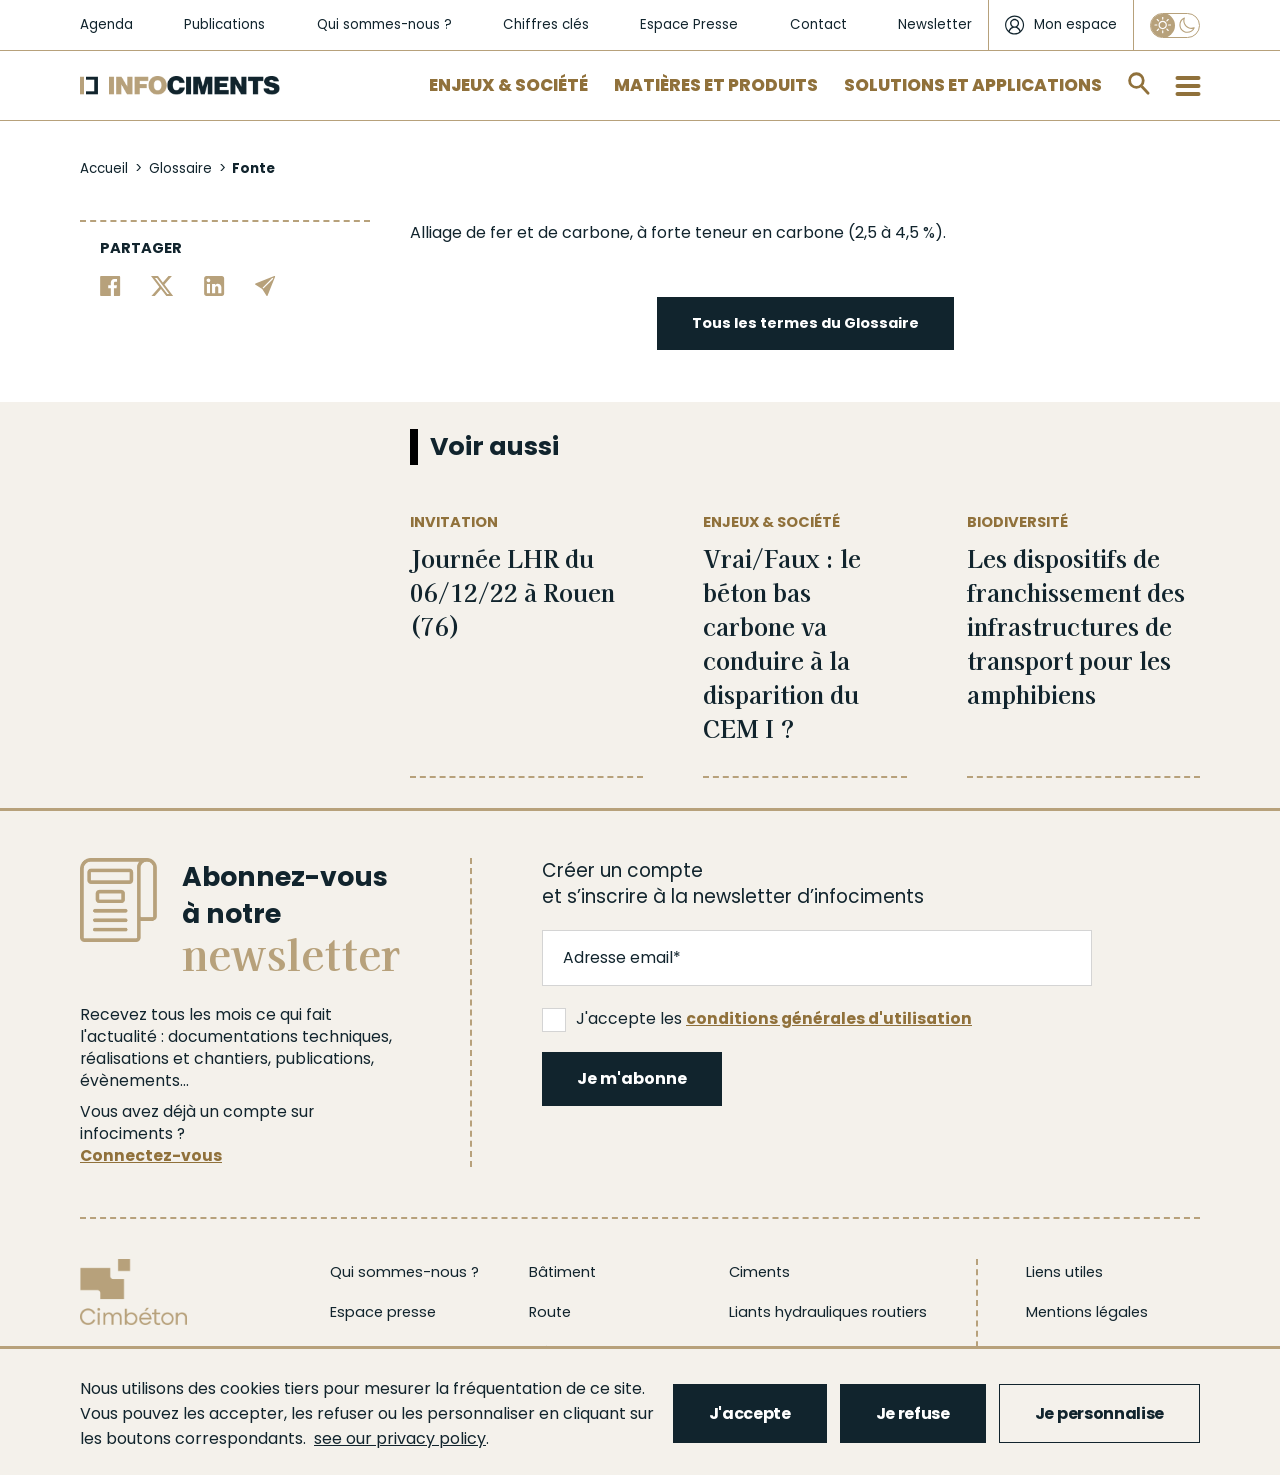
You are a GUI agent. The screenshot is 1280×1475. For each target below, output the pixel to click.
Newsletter (935, 24)
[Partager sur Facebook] (110, 284)
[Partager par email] (265, 284)
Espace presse (383, 1312)
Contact (818, 24)
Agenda (106, 24)
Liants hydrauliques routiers (828, 1312)
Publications (224, 24)
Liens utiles (1064, 1272)
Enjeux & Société (508, 85)
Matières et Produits (716, 85)
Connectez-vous (151, 1155)
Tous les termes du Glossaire (805, 323)
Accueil (104, 168)
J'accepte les (757, 1019)
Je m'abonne (632, 1078)
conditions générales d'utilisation (829, 1018)
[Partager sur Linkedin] (214, 284)
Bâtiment (562, 1272)
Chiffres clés (546, 24)
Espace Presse (689, 24)
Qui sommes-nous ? (384, 24)
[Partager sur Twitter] (162, 284)
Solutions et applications (973, 85)
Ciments (759, 1272)
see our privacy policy (400, 1438)
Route (550, 1312)
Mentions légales (1087, 1312)
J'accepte (750, 1413)
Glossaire (180, 168)
